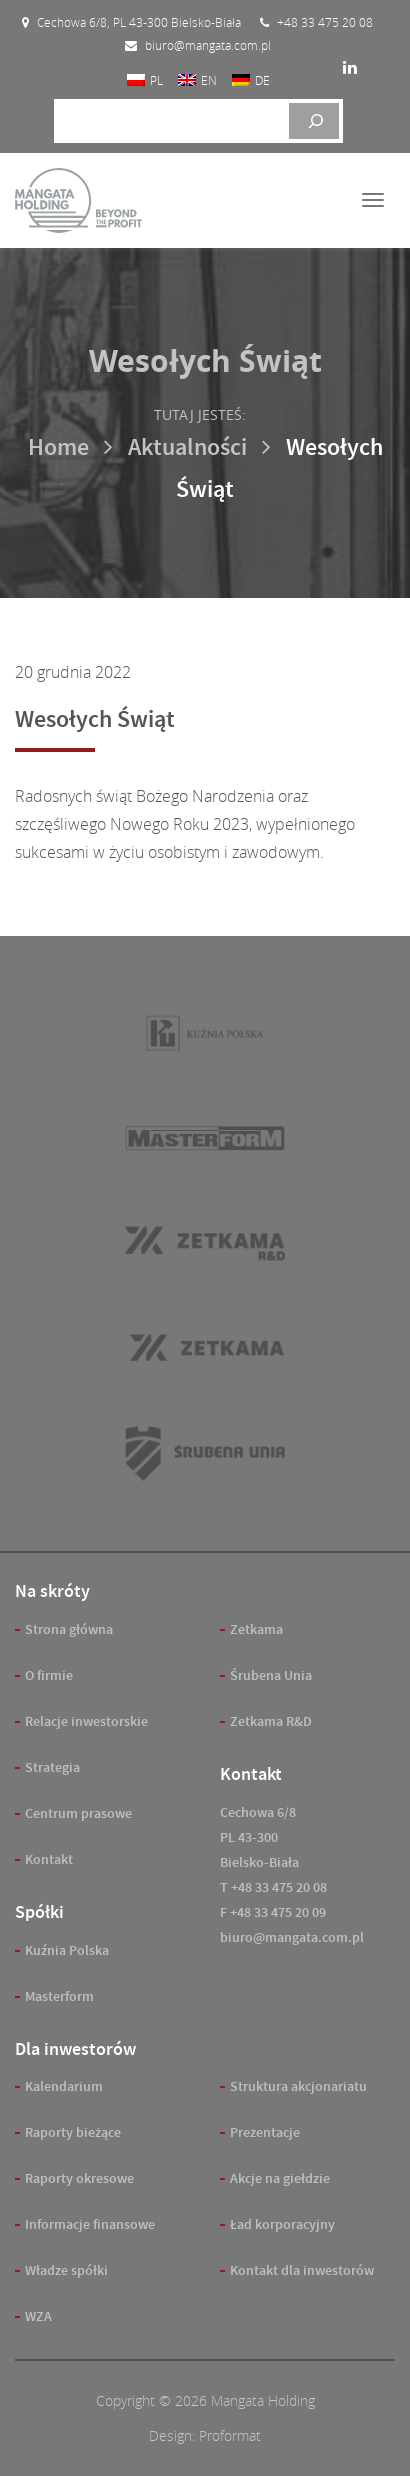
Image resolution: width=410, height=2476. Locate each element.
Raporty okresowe (79, 2178)
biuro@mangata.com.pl (292, 1937)
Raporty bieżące (73, 2132)
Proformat (230, 2435)
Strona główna (69, 1629)
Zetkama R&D (271, 1721)
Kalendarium (64, 2086)
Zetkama (256, 1629)
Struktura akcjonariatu (298, 2086)
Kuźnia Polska (67, 1950)
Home (58, 447)
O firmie (49, 1675)
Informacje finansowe (90, 2224)
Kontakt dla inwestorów (302, 2270)
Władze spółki (66, 2270)
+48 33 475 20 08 (279, 1887)
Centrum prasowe (78, 1813)
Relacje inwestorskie (86, 1721)
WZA (38, 2316)
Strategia (52, 1767)
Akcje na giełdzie (280, 2178)
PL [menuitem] (156, 80)
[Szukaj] (314, 121)
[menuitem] (145, 79)
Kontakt (49, 1859)
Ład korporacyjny (282, 2224)
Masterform (59, 1996)
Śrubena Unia (271, 1675)
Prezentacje (265, 2132)
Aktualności (187, 447)
